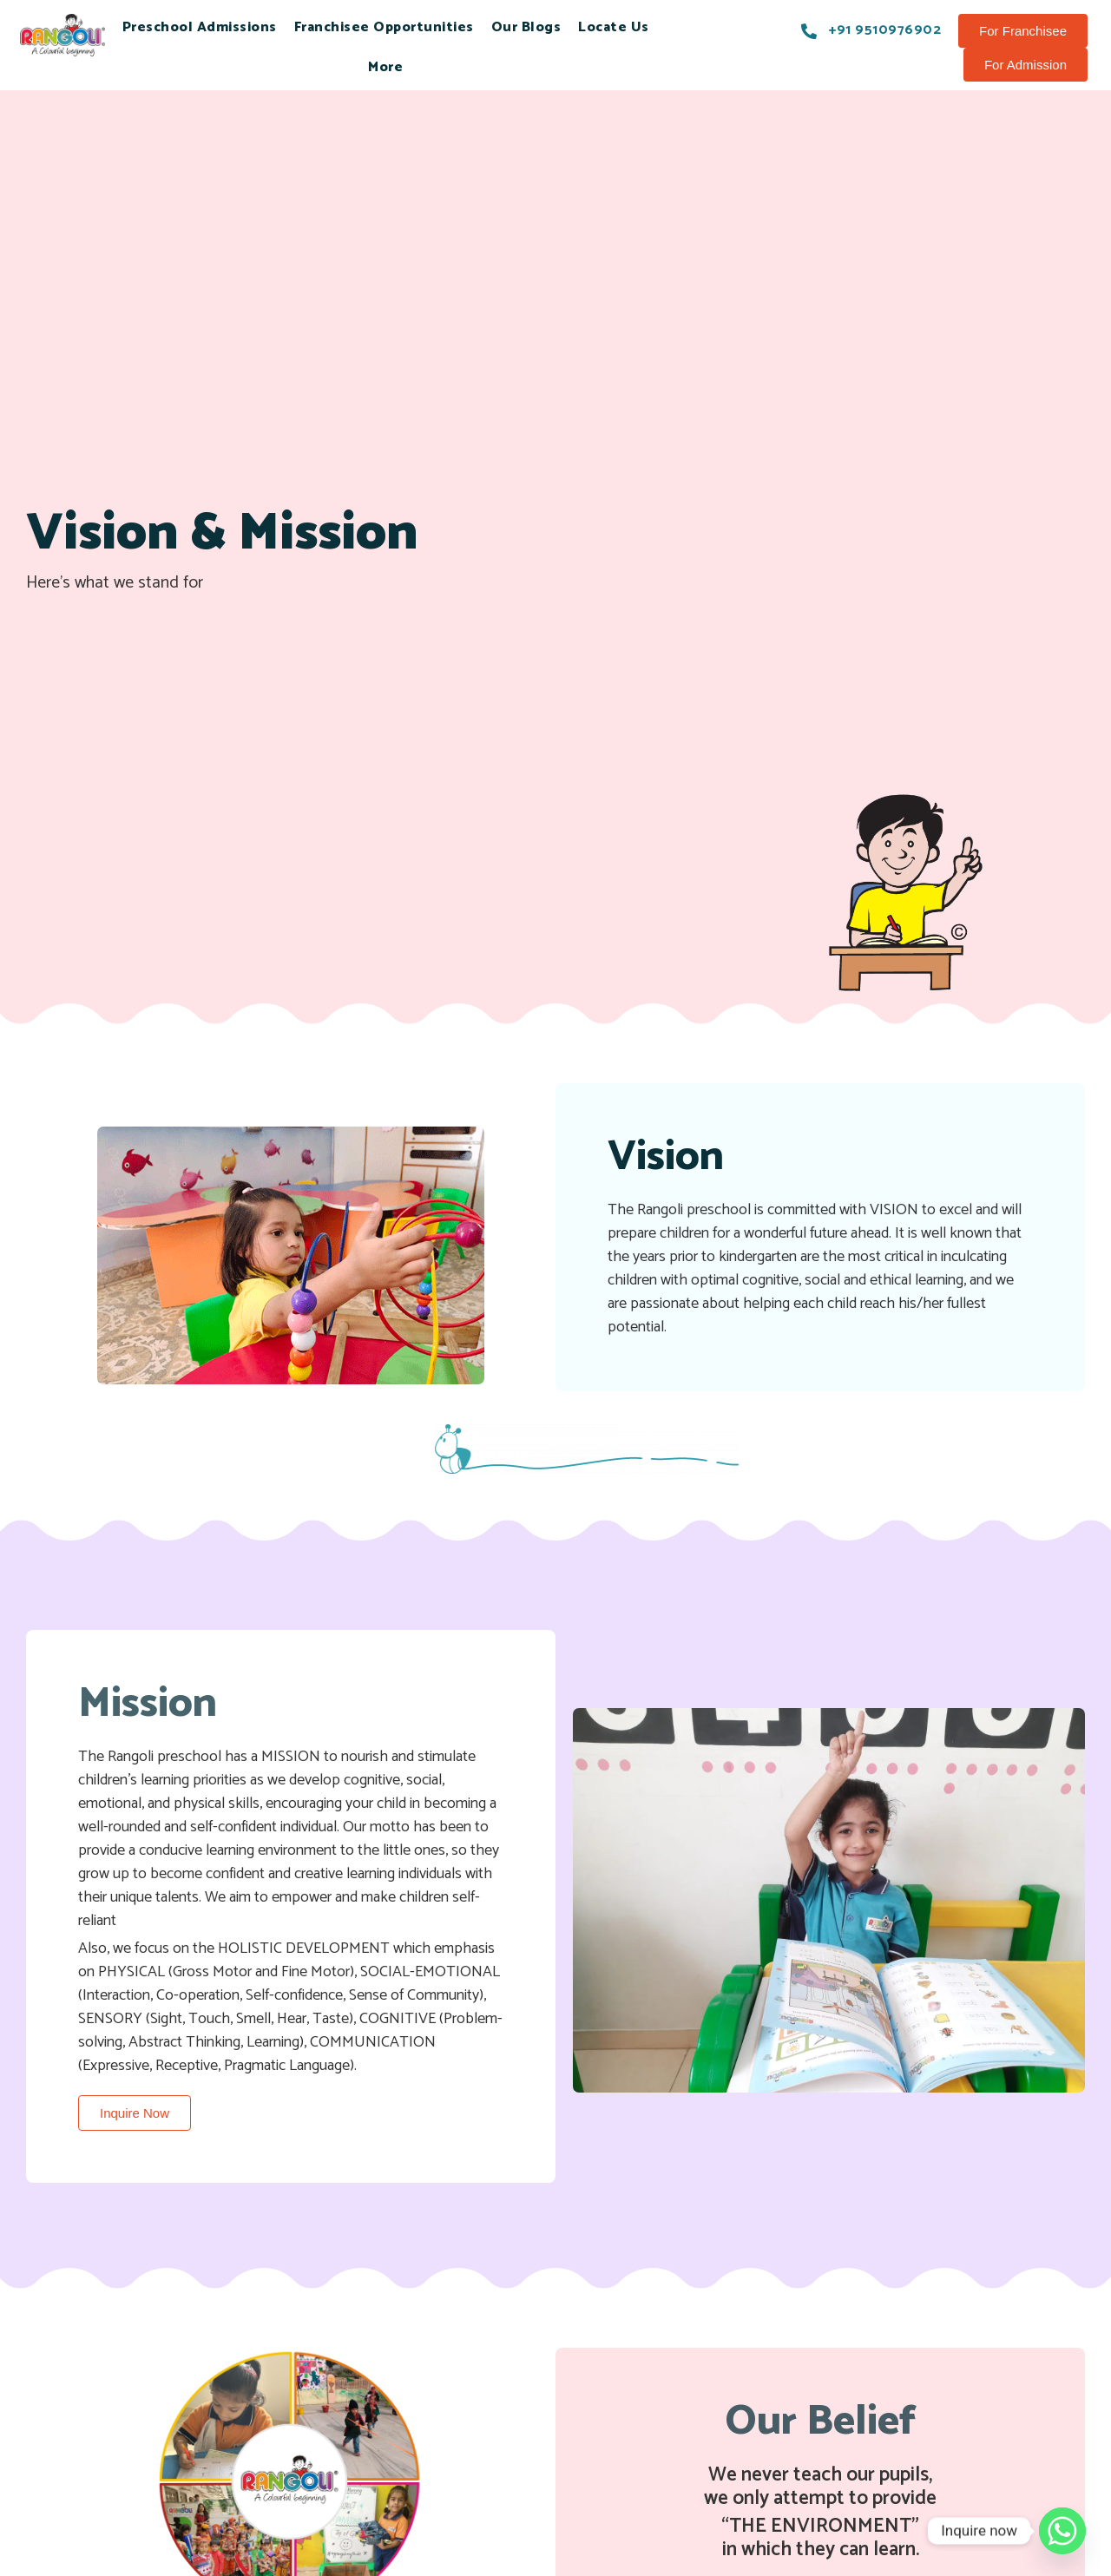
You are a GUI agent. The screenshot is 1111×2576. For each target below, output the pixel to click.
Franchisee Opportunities (384, 27)
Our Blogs (526, 27)
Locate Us (613, 27)
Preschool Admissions (199, 27)
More (385, 67)
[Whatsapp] (1062, 2530)
